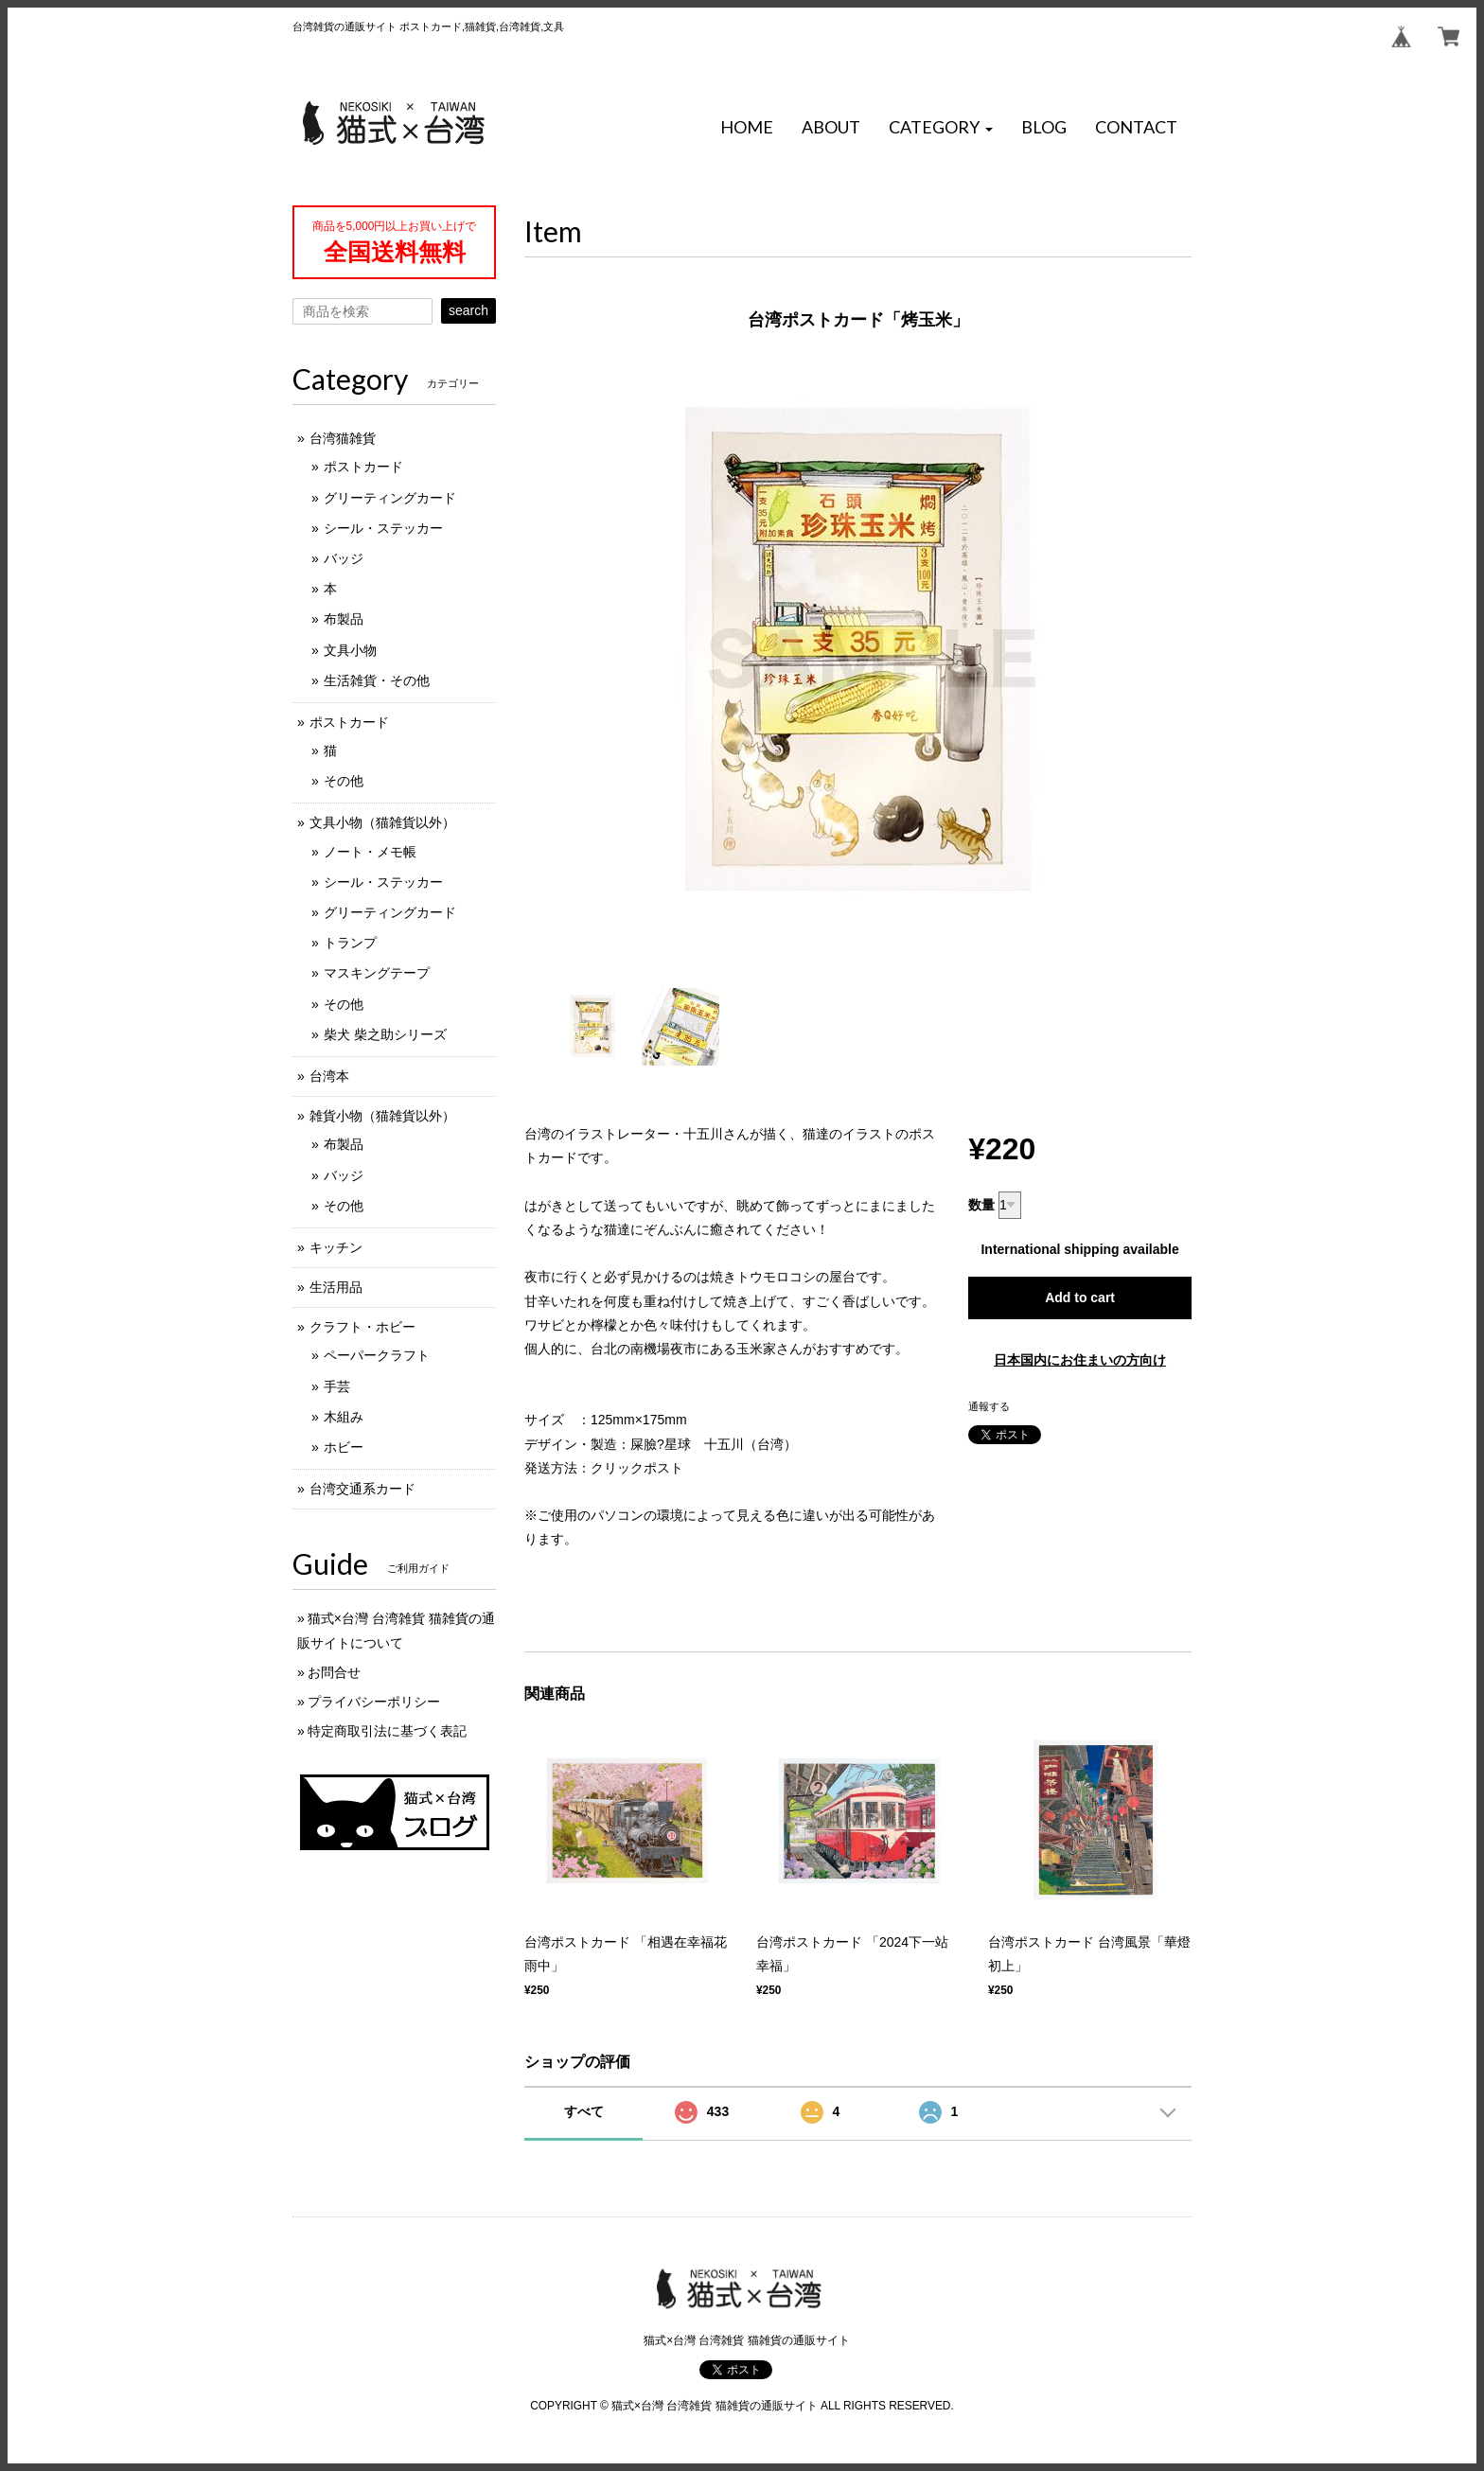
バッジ (343, 558)
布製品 (343, 619)
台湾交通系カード (362, 1488)
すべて (584, 2111)
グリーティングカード (390, 497)
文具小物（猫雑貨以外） (382, 822)
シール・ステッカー (383, 528)
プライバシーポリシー (374, 1701)
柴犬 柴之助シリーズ (385, 1034)
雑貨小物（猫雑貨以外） (382, 1115)
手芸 (337, 1386)
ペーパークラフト (377, 1355)
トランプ (350, 942)
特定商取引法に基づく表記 (387, 1731)
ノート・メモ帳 (370, 851)
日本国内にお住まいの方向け (1080, 1360)
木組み (343, 1416)
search (468, 310)
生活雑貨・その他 (377, 680)
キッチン (335, 1247)
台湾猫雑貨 (342, 438)
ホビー (343, 1447)
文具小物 (350, 650)
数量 (981, 1204)
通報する (989, 1406)
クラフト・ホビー (362, 1326)
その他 (343, 780)
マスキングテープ (377, 972)
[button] (940, 127)
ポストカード (363, 466)
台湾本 (329, 1076)
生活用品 (335, 1287)
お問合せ (334, 1672)
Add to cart (1080, 1297)
